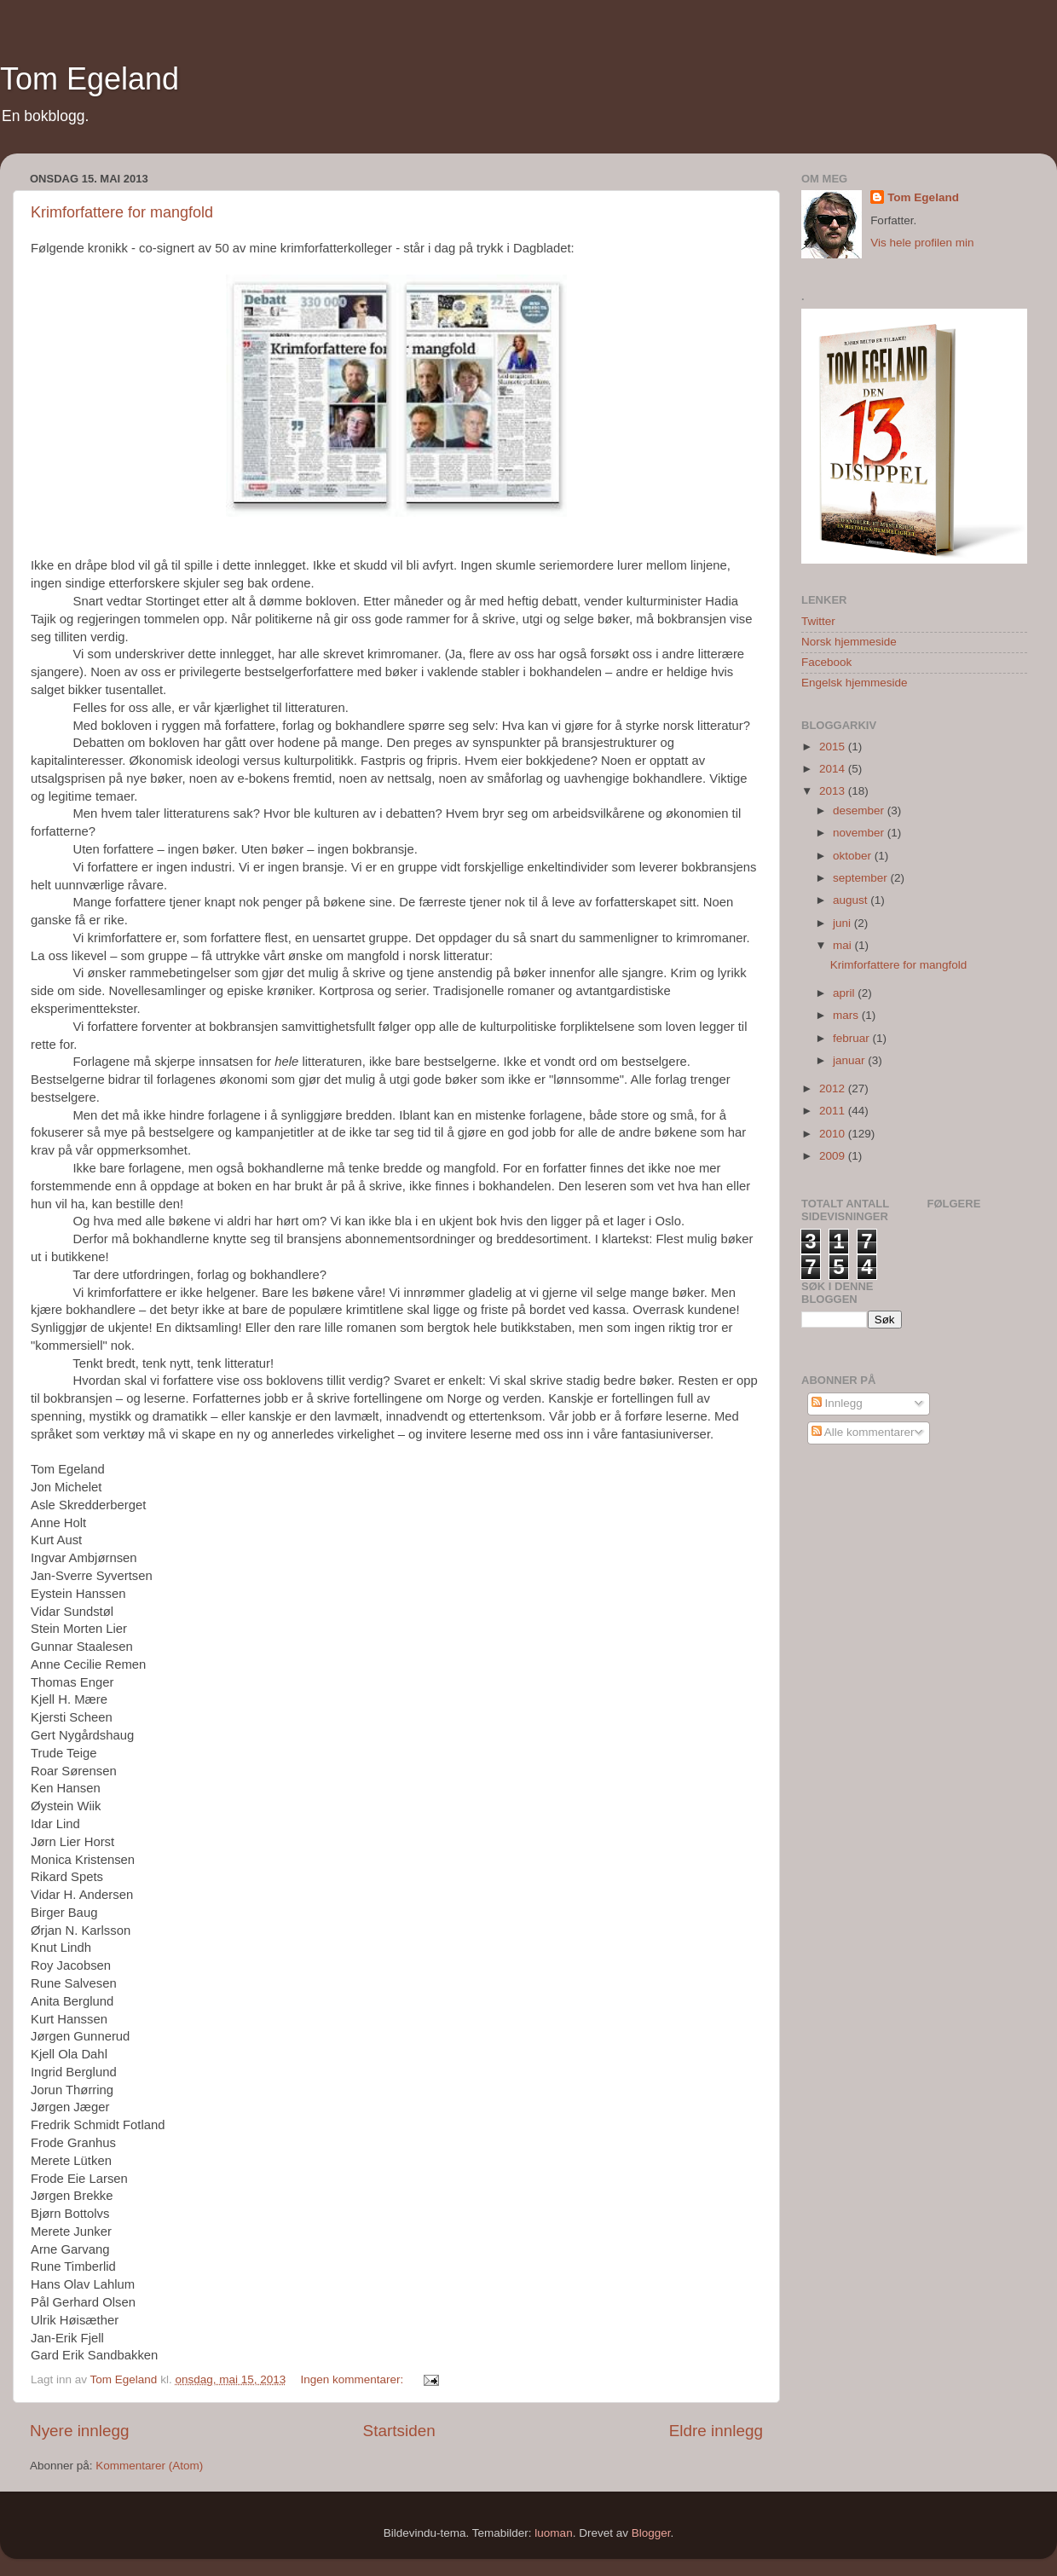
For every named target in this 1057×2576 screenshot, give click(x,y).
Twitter (818, 621)
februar (853, 1038)
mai (844, 945)
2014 (833, 768)
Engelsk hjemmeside (854, 682)
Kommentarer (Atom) (149, 2465)
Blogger (651, 2533)
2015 (833, 746)
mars (847, 1015)
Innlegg (837, 1403)
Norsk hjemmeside (849, 641)
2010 (833, 1133)
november (860, 832)
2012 (833, 1088)
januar (850, 1060)
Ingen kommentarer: (354, 2379)
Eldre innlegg (716, 2431)
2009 (833, 1155)
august (851, 900)
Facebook (826, 662)
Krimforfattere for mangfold (122, 212)
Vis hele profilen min (921, 242)
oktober (854, 855)
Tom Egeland (89, 78)
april (845, 993)
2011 (833, 1110)
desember (860, 810)
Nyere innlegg (80, 2431)
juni (843, 923)
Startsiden (399, 2431)
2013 (833, 790)
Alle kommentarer (863, 1432)
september (862, 877)
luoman (553, 2533)
